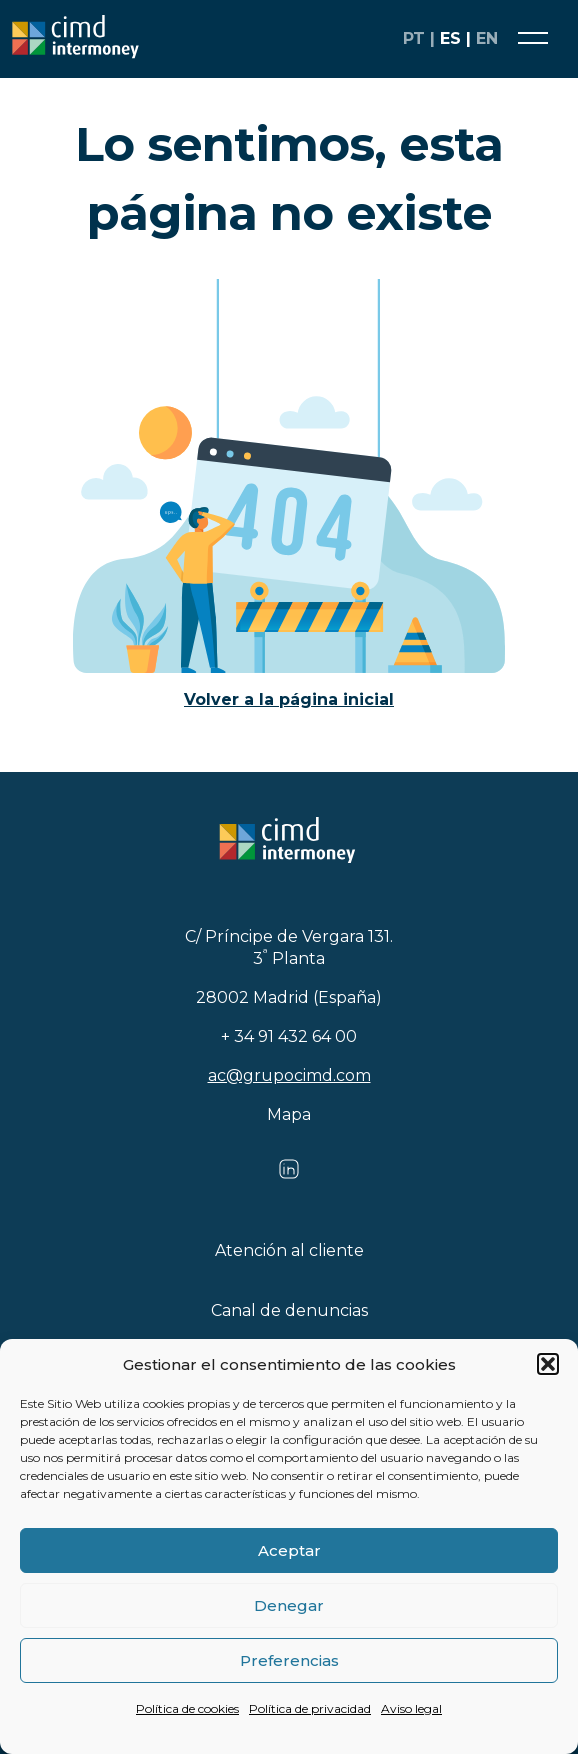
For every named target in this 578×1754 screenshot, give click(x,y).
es (450, 38)
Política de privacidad (310, 1708)
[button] (548, 1364)
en (487, 38)
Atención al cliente (289, 1250)
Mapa (289, 1114)
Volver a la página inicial (289, 699)
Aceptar (289, 1550)
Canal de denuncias (289, 1310)
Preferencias (289, 1660)
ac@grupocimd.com (289, 1075)
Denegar (289, 1605)
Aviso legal (411, 1708)
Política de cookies (187, 1708)
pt (414, 38)
